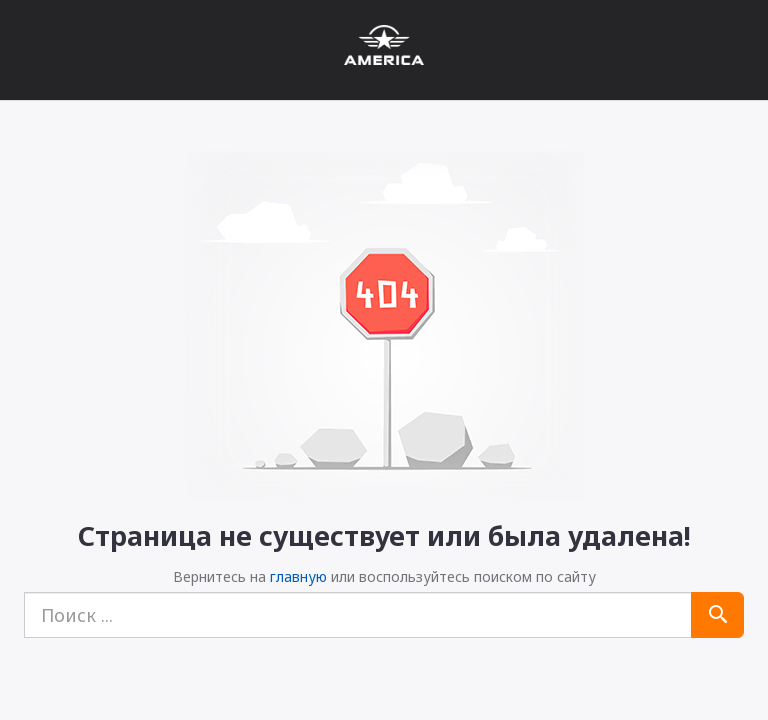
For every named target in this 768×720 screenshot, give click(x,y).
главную (298, 576)
